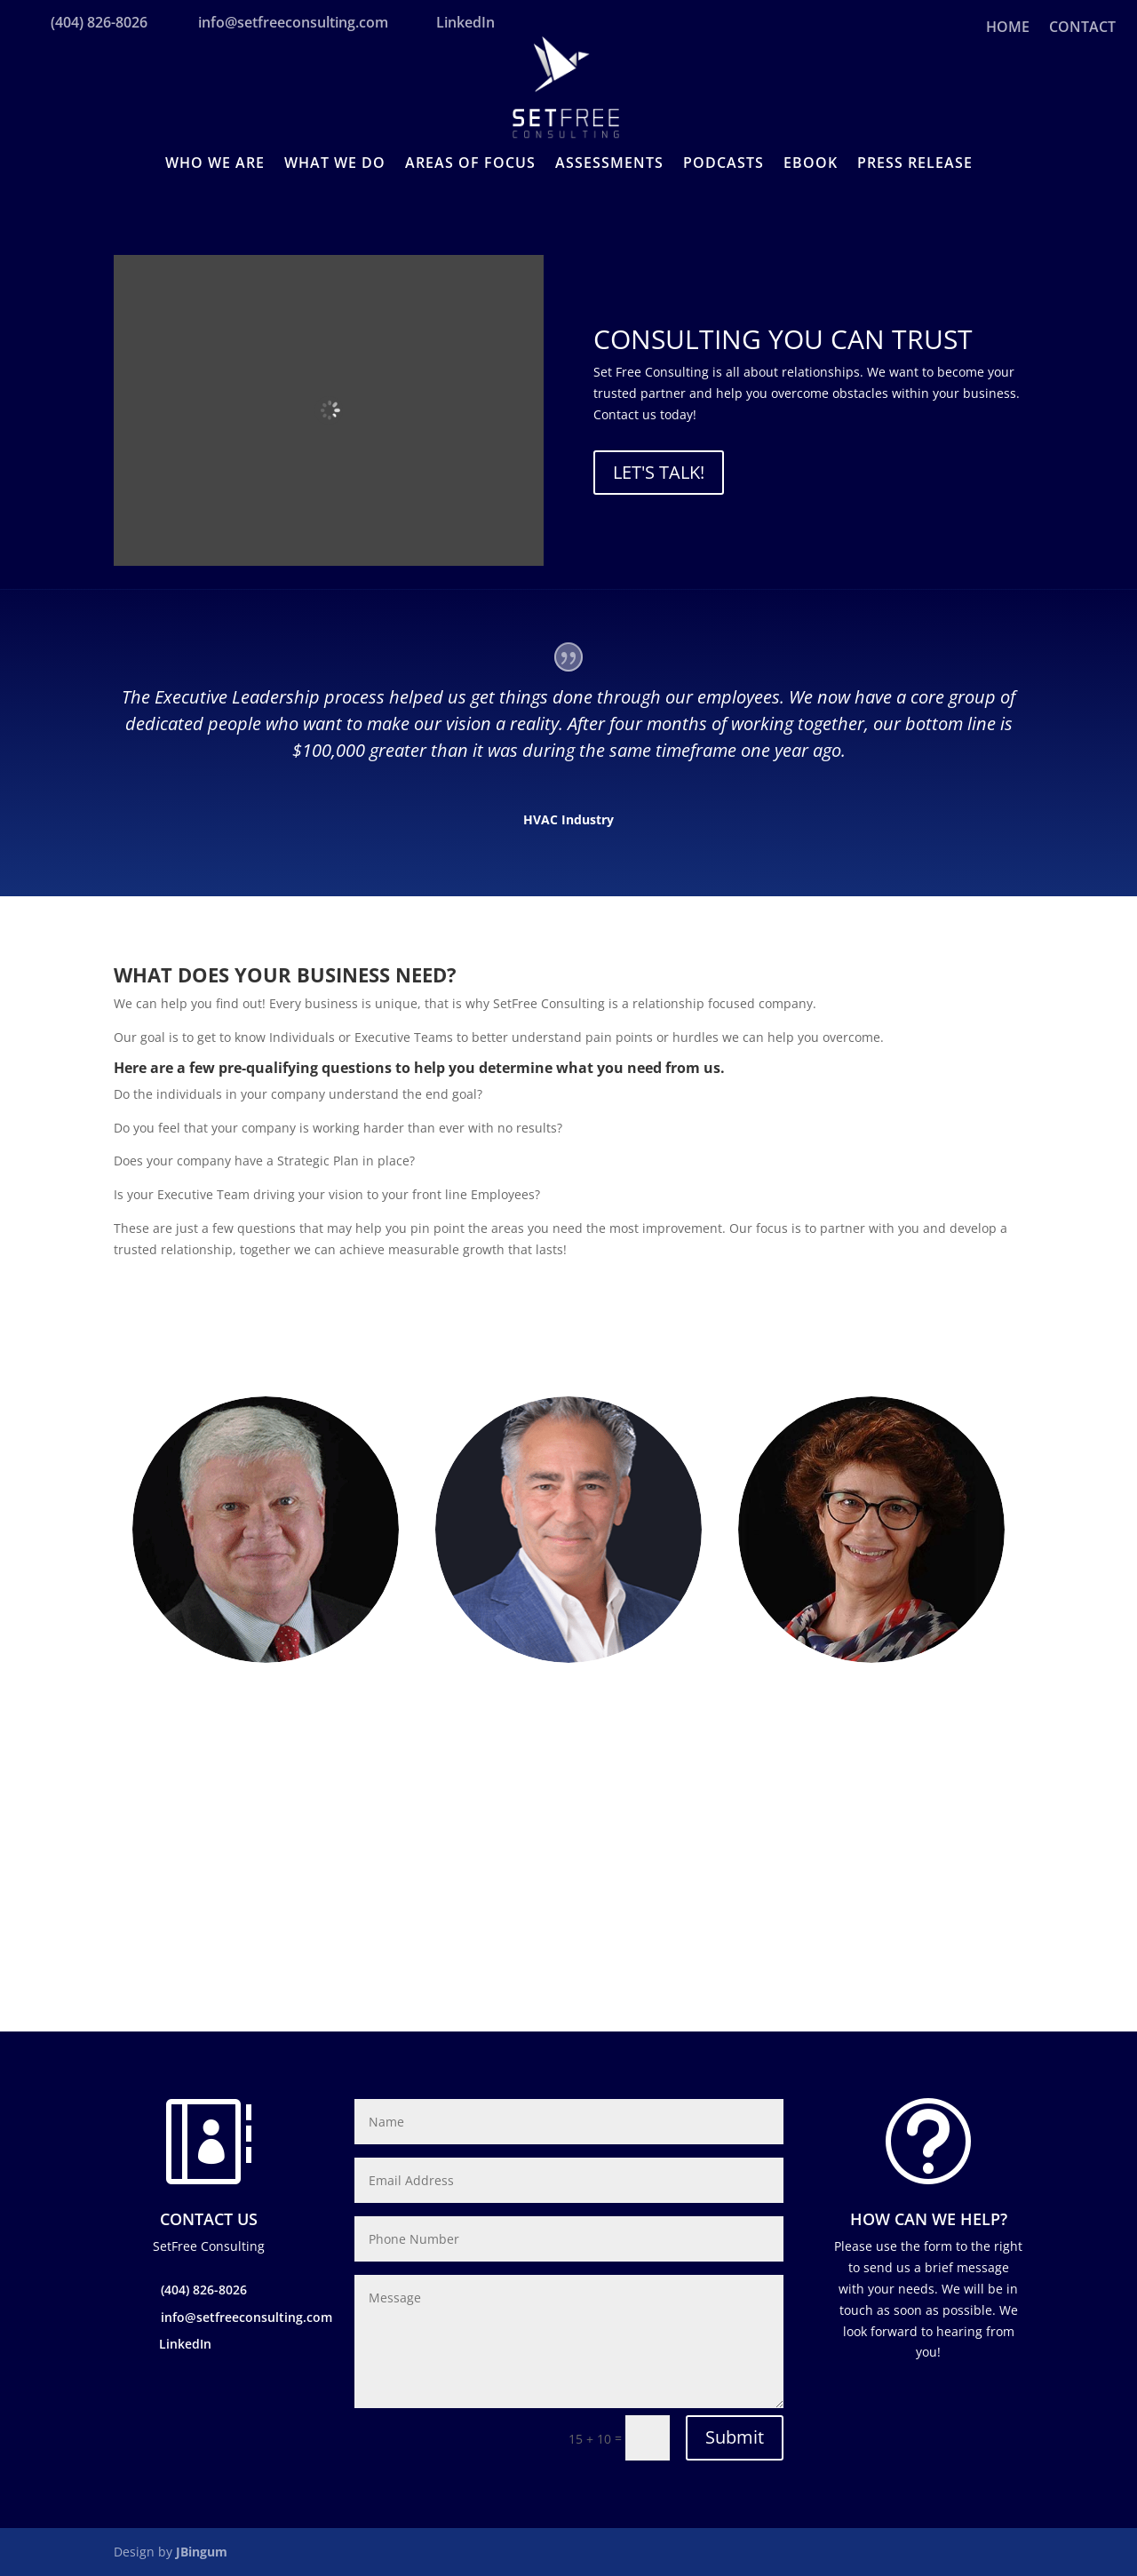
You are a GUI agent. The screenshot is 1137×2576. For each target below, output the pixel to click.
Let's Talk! (658, 472)
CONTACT (1082, 28)
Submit (734, 2437)
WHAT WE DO (335, 164)
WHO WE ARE (215, 164)
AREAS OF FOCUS (470, 164)
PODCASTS (723, 164)
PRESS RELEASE (915, 164)
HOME (1008, 28)
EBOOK (810, 164)
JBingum (201, 2551)
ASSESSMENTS (609, 164)
